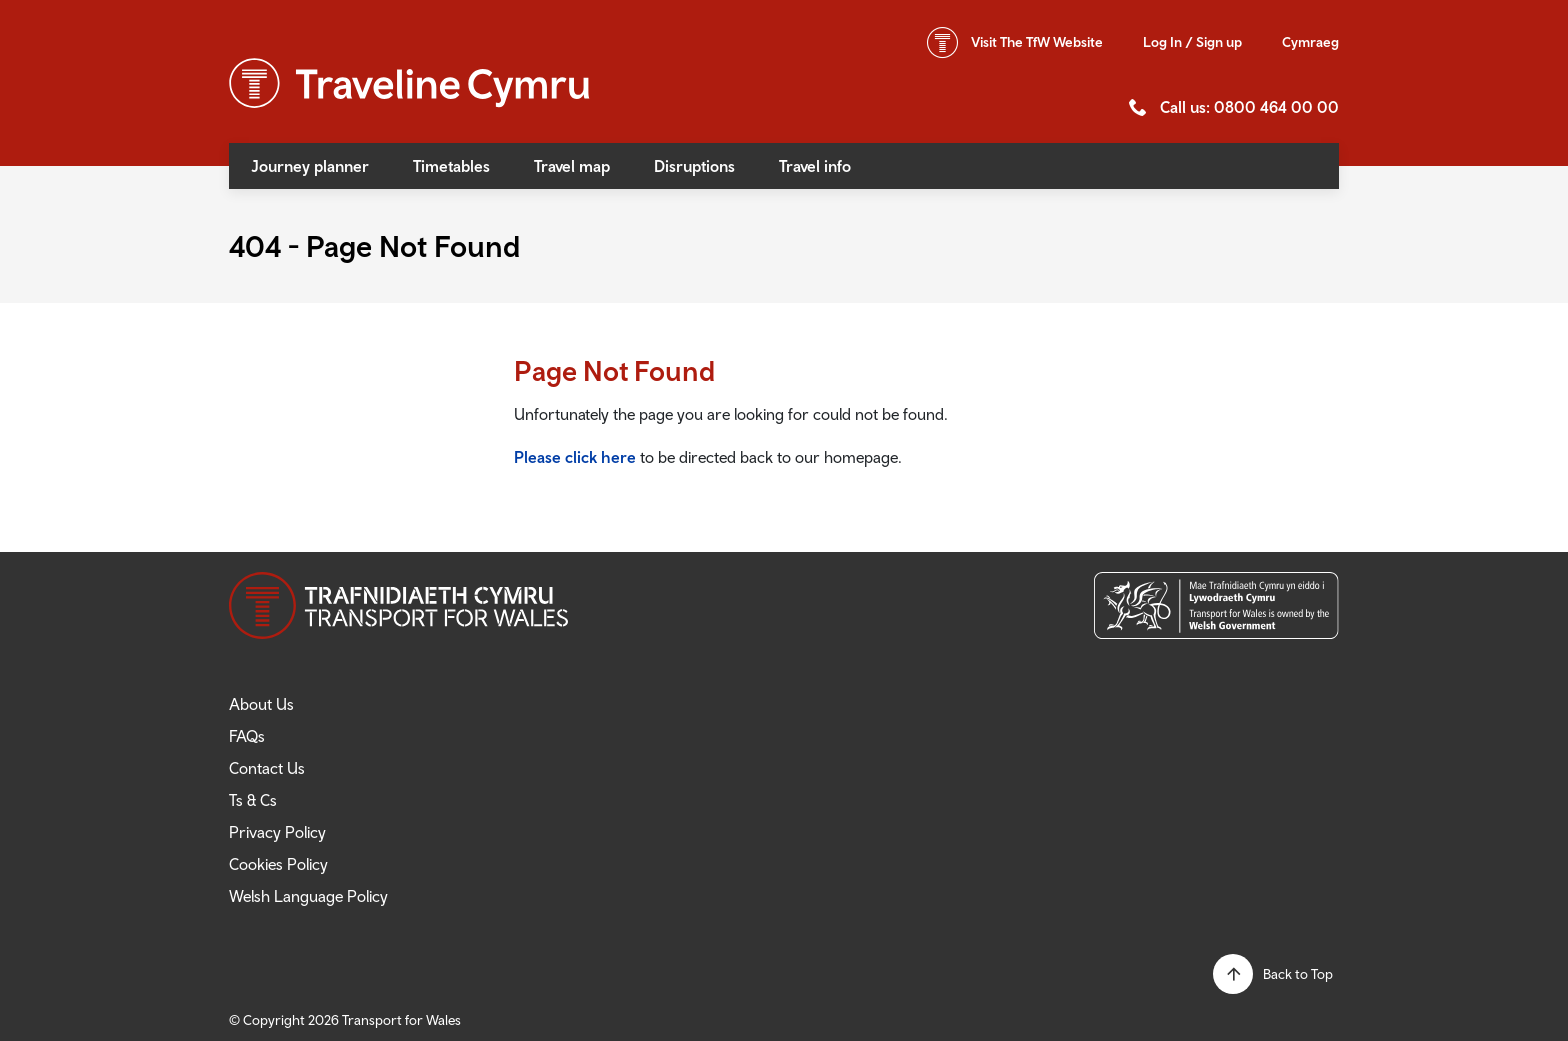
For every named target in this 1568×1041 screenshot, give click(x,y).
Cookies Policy (278, 864)
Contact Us (267, 768)
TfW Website (1037, 42)
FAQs (247, 736)
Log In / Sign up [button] (1192, 42)
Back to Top (1298, 974)
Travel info (815, 166)
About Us (261, 704)
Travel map (572, 166)
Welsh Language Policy (308, 896)
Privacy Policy (277, 832)
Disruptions (694, 166)
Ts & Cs (253, 800)
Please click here (575, 457)
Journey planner (310, 166)
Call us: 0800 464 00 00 (1249, 107)
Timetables (451, 166)
